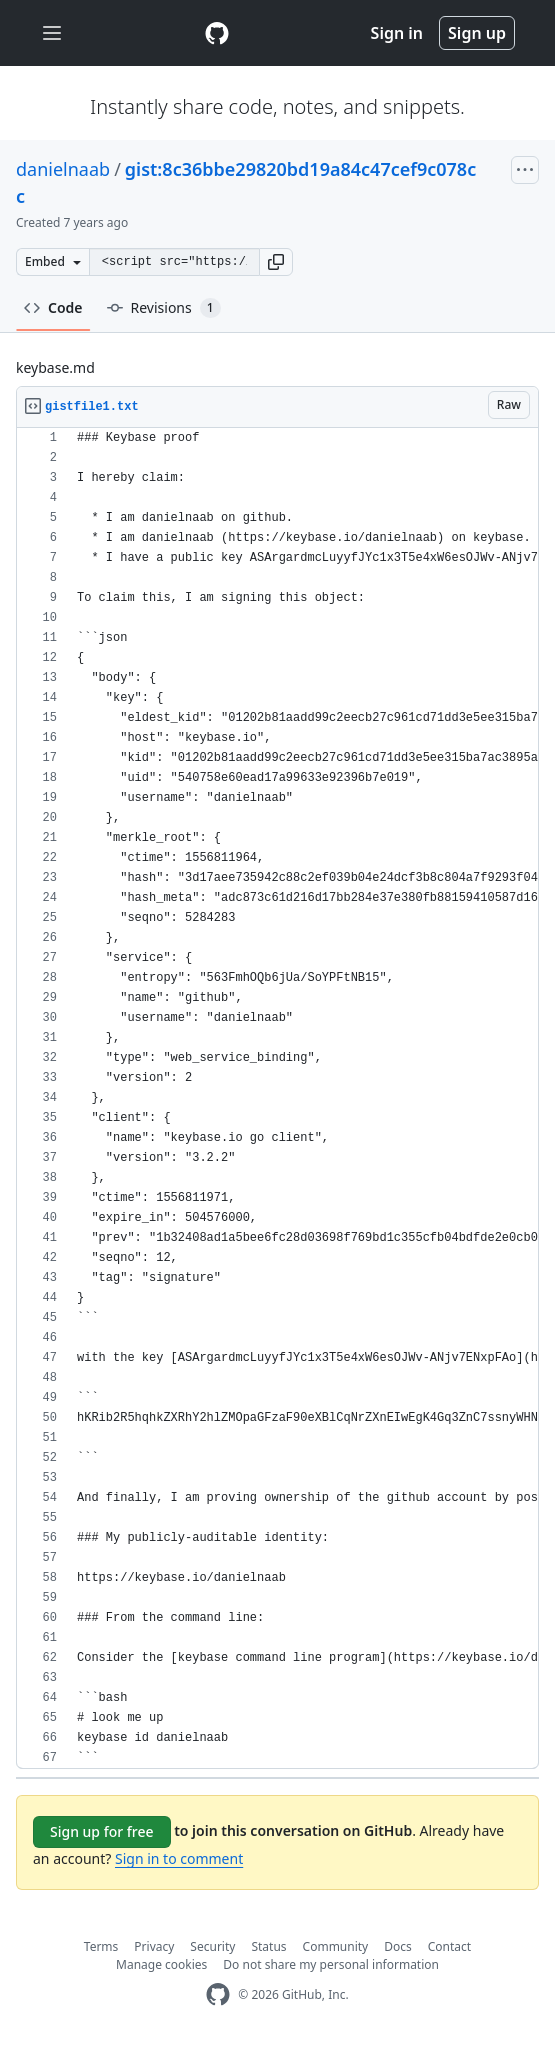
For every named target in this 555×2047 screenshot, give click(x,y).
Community (336, 1946)
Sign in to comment (179, 1858)
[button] (276, 262)
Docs (398, 1946)
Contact (449, 1946)
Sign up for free (102, 1831)
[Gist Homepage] (217, 33)
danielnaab (63, 169)
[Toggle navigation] (52, 33)
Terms (101, 1946)
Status (268, 1946)
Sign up (477, 33)
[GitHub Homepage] (218, 1994)
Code (53, 307)
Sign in (397, 33)
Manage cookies (161, 1964)
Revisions (164, 308)
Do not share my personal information (331, 1964)
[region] (277, 1098)
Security (212, 1946)
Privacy (154, 1946)
